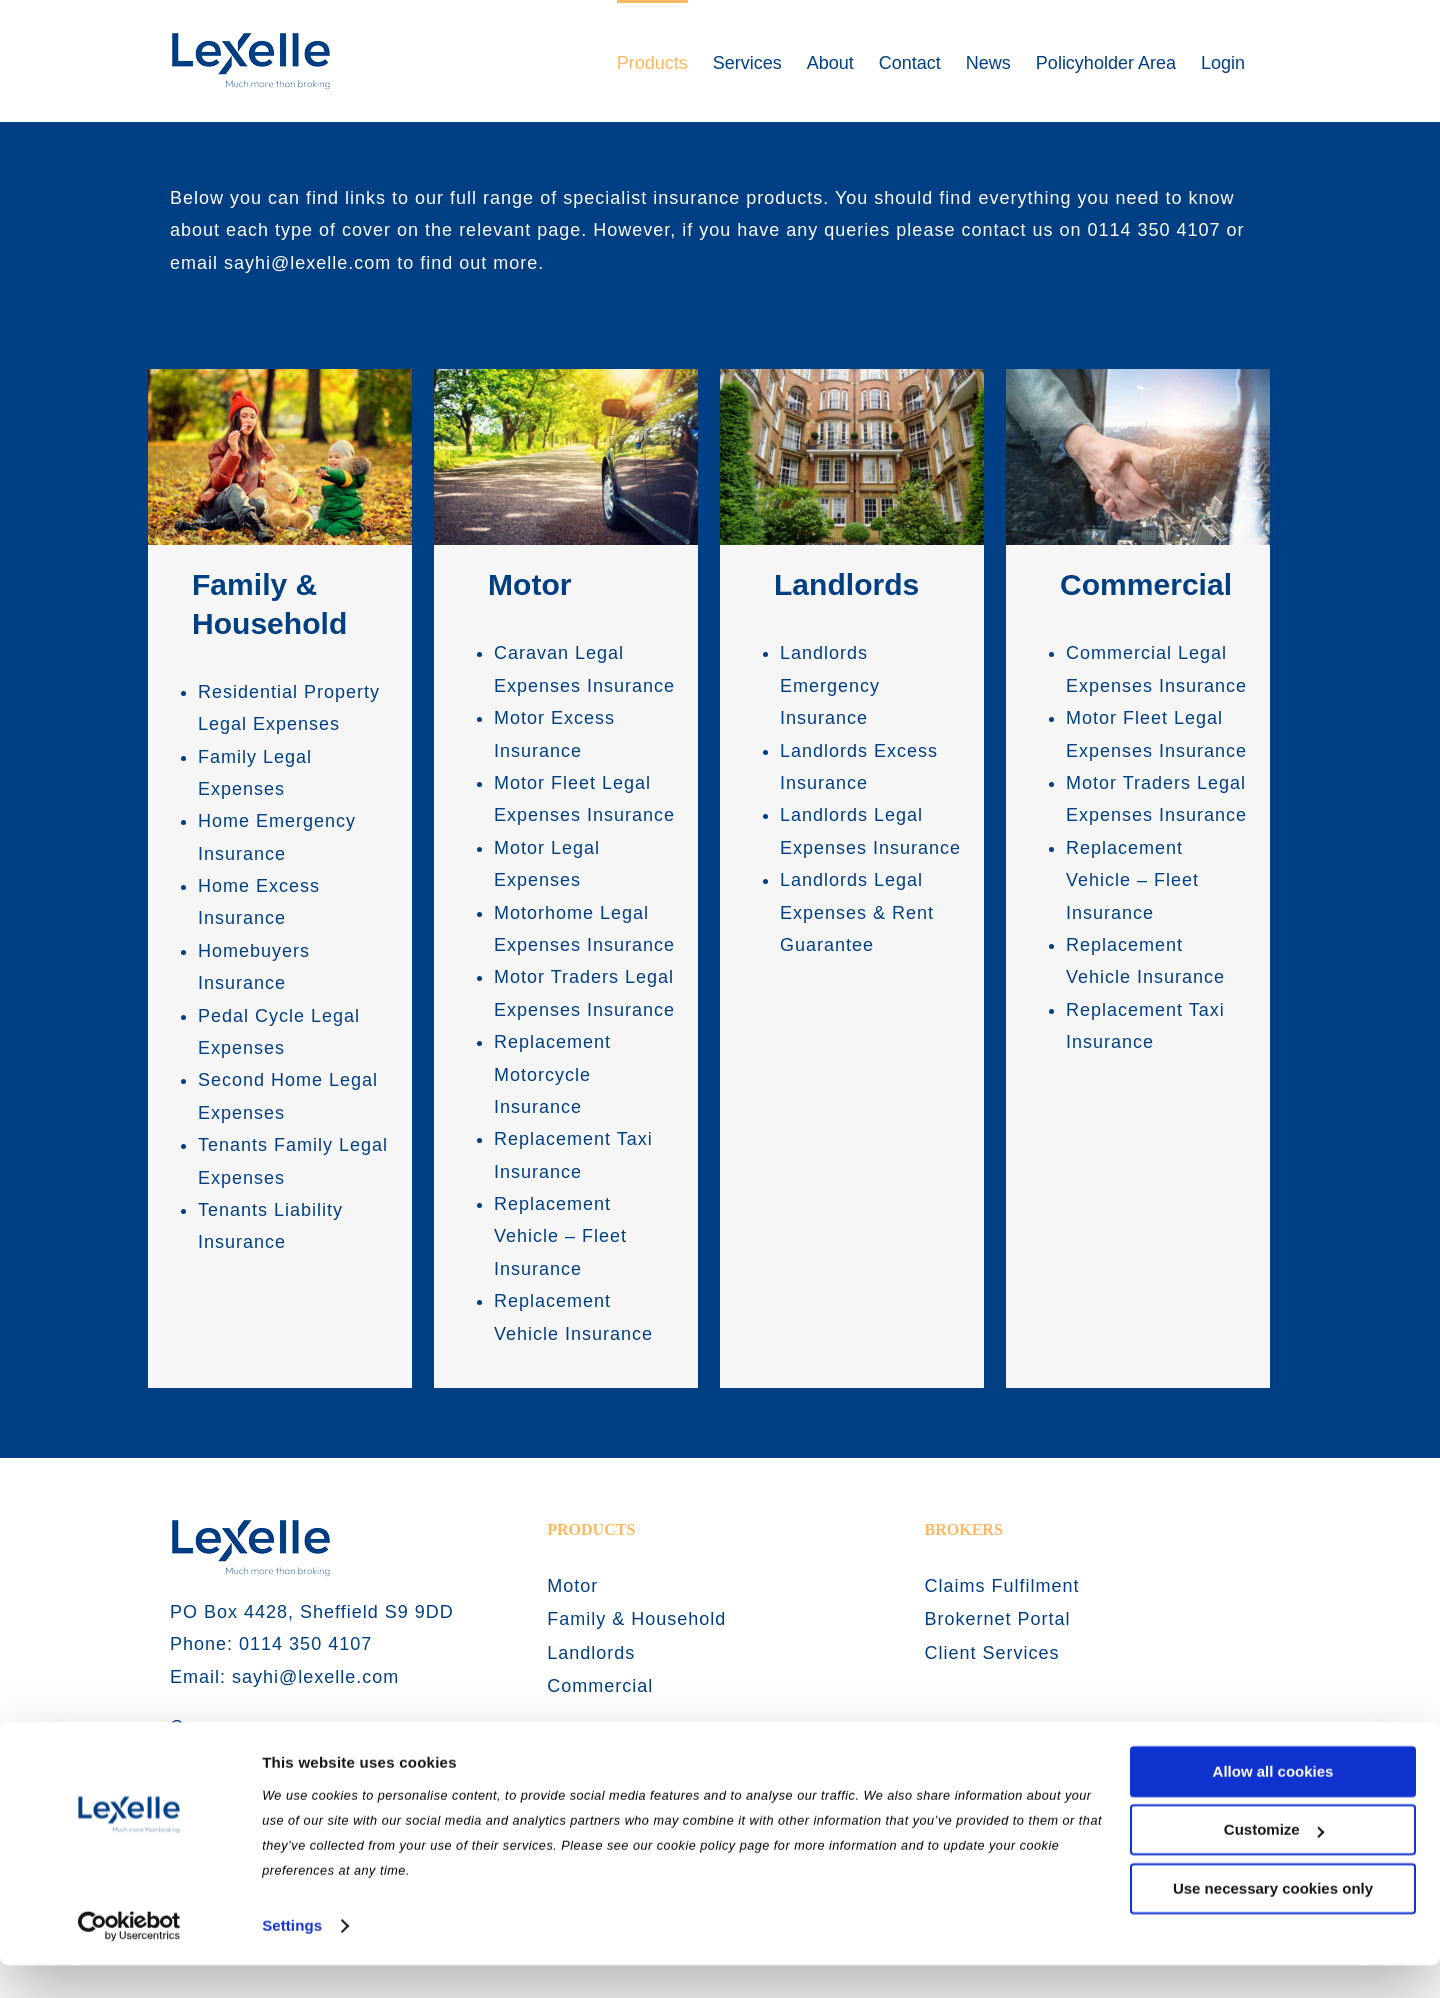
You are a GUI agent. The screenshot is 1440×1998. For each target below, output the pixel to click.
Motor (529, 584)
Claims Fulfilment (1002, 1586)
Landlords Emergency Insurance (830, 685)
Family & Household (636, 1619)
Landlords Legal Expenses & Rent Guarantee (857, 912)
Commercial (1146, 584)
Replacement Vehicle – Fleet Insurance (560, 1236)
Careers (205, 1727)
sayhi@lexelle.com (307, 263)
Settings (292, 1958)
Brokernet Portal (998, 1619)
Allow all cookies (1273, 1804)
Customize (1274, 1862)
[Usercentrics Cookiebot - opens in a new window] (129, 1959)
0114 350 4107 (1153, 230)
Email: (201, 1677)
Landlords (846, 584)
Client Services (992, 1653)
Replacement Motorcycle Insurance (552, 1074)
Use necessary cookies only (1273, 1921)
